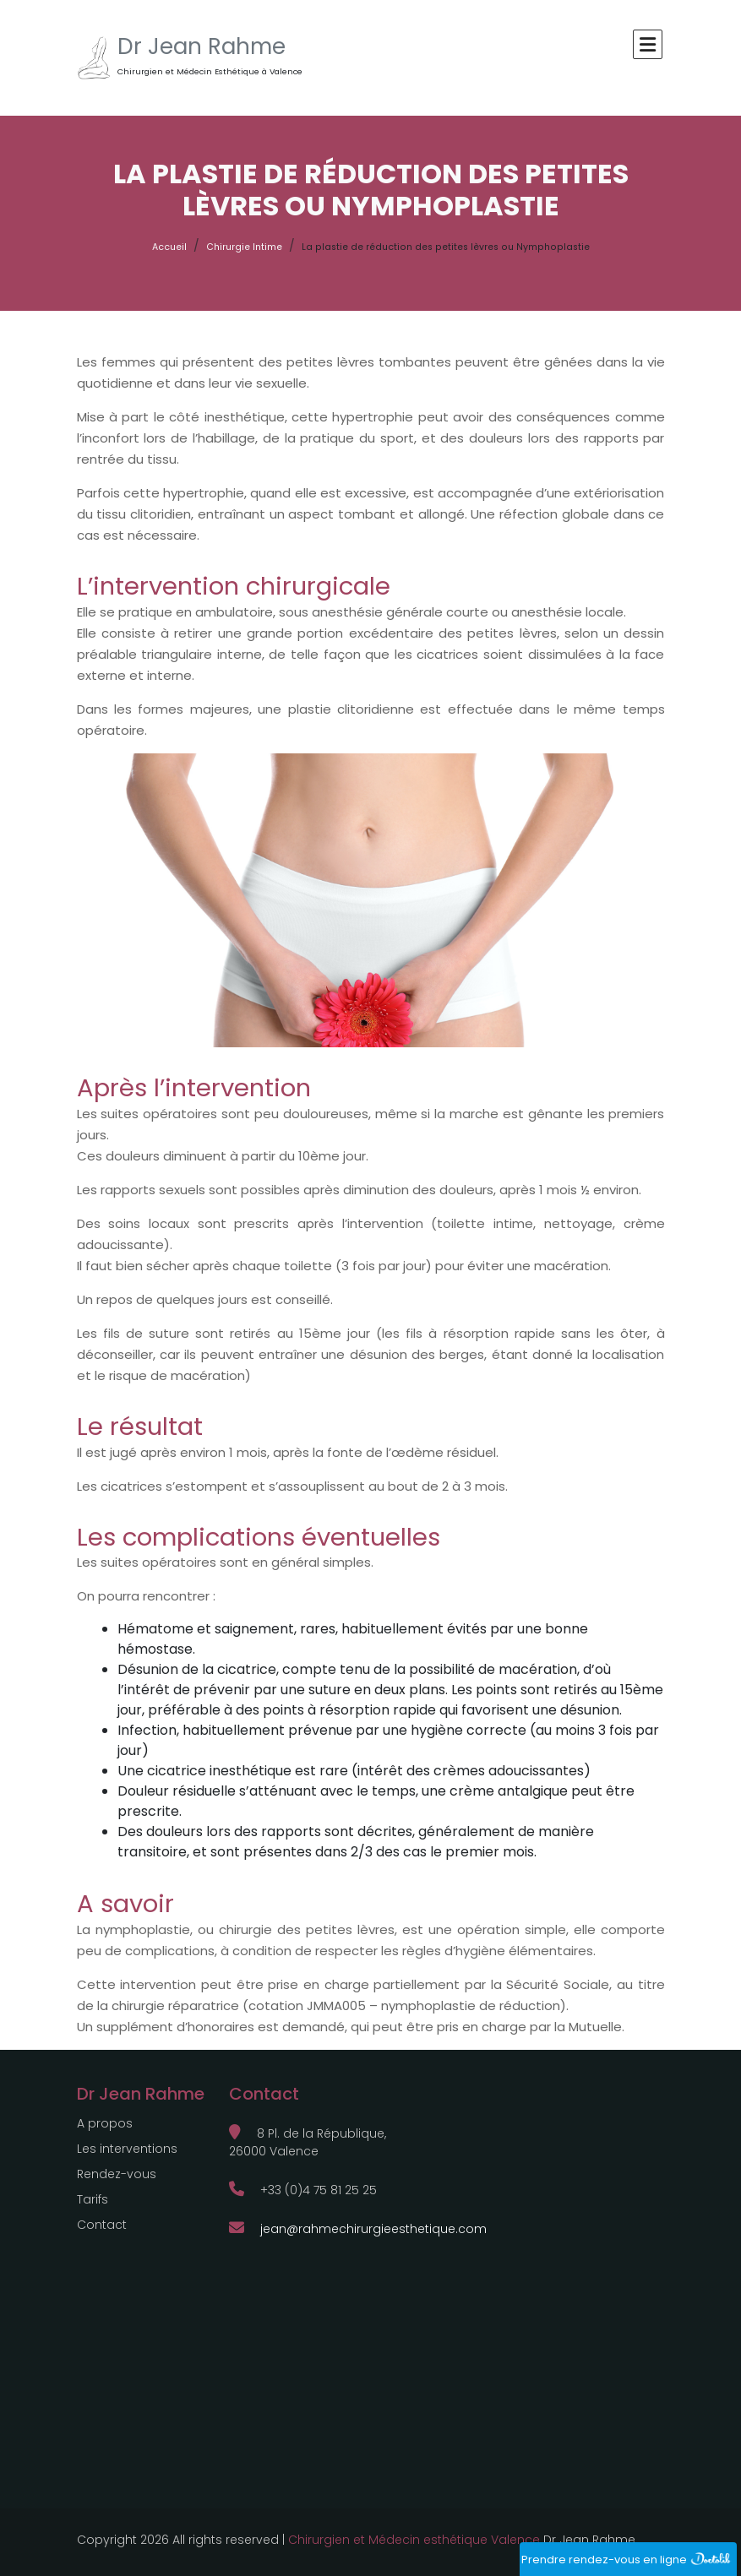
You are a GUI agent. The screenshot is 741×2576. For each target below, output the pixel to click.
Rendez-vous (116, 2174)
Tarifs (92, 2199)
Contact (102, 2224)
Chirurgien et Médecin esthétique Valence (414, 2539)
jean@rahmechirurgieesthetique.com (358, 2228)
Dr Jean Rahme (201, 46)
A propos (105, 2123)
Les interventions (127, 2148)
